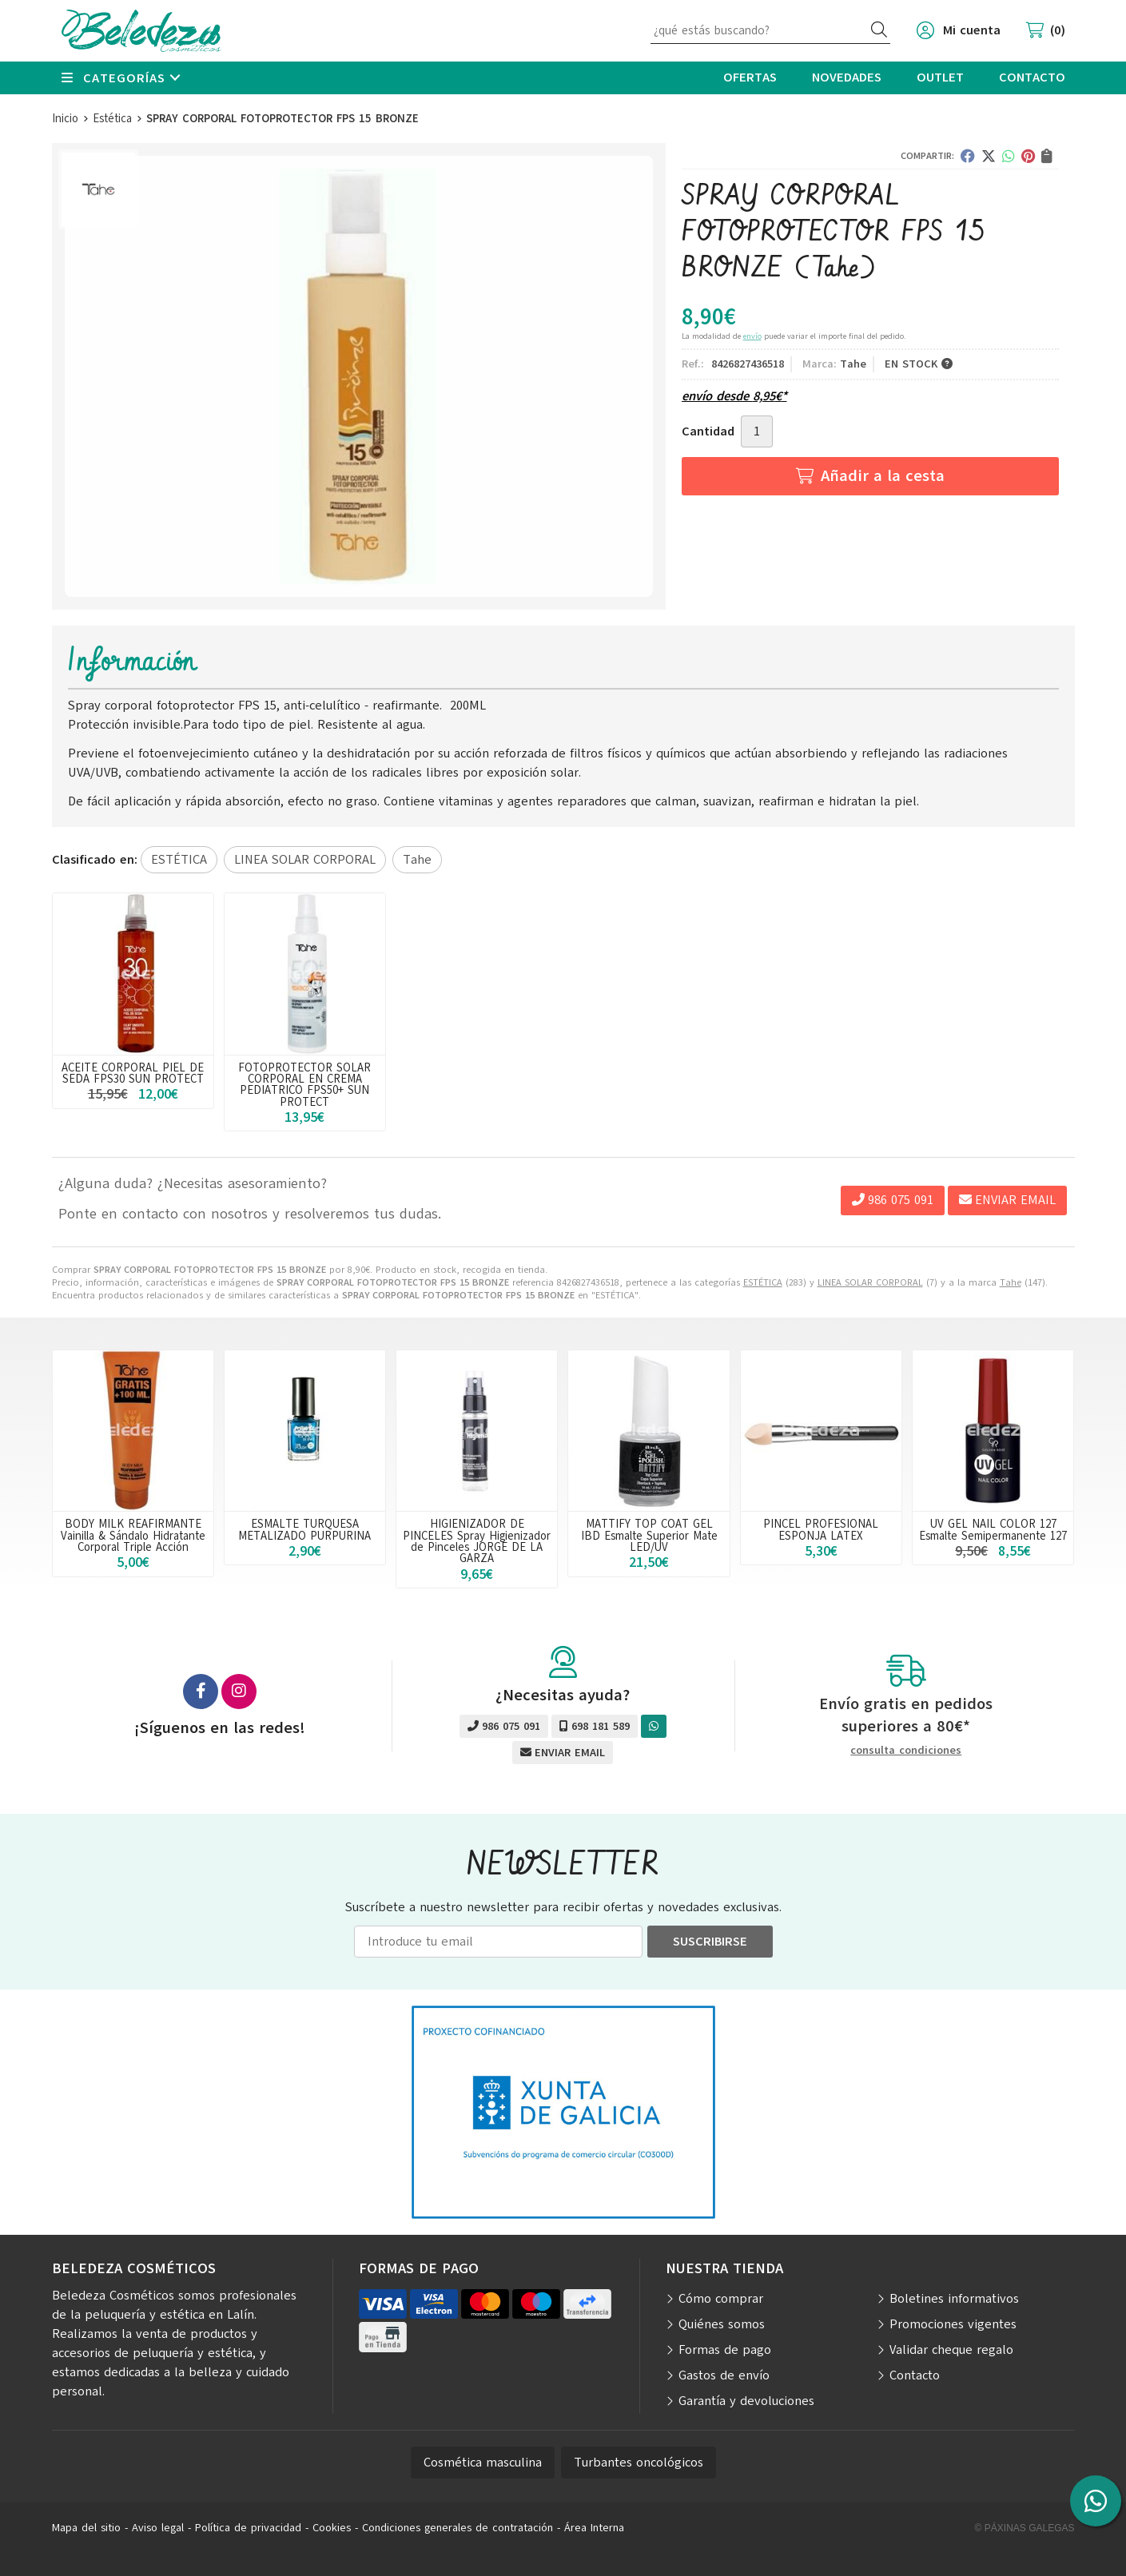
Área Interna (594, 2527)
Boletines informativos (954, 2299)
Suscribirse (710, 1941)
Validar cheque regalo (951, 2350)
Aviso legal (158, 2527)
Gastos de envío (724, 2375)
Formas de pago (724, 2350)
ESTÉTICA (762, 1282)
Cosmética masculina (483, 2462)
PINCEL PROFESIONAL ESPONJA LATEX (820, 1529)
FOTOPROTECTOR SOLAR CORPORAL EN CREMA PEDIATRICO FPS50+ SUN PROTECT (304, 1084)
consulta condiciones (905, 1751)
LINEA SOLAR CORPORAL (870, 1282)
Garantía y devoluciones (746, 2401)
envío (752, 336)
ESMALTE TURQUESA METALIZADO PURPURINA (304, 1529)
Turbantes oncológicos (638, 2462)
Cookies (331, 2527)
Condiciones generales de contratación (457, 2527)
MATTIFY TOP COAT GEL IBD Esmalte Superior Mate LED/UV (649, 1535)
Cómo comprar (720, 2299)
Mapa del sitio (86, 2527)
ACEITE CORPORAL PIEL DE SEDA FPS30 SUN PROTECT (133, 1073)
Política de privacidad (248, 2527)
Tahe (1010, 1282)
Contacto (914, 2375)
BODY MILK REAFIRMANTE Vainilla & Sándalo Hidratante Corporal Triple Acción (133, 1535)
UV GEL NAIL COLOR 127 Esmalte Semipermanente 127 (993, 1529)
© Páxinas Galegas (1025, 2528)
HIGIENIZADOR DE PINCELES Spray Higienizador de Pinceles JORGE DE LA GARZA (477, 1541)
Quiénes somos (721, 2324)
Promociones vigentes (953, 2324)
